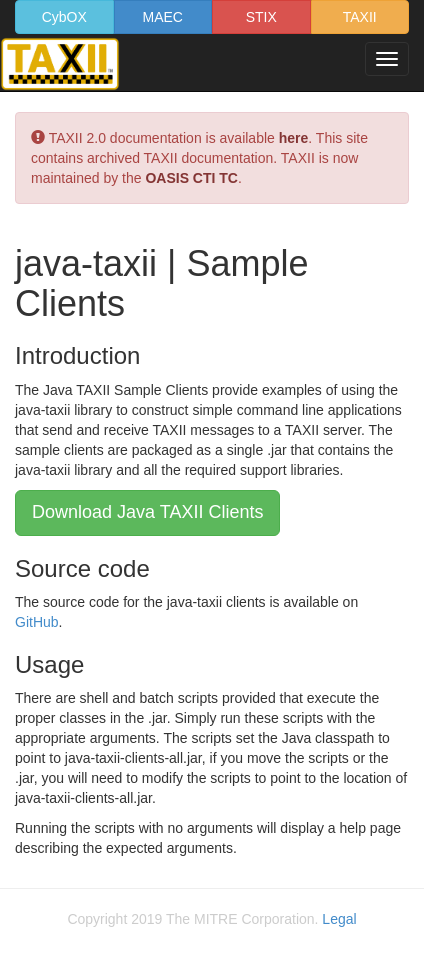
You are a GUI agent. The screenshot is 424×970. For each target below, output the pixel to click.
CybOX (64, 17)
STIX (261, 17)
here (294, 138)
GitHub (37, 622)
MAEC (163, 17)
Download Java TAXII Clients (147, 512)
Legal (339, 919)
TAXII (360, 17)
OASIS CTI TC (191, 178)
